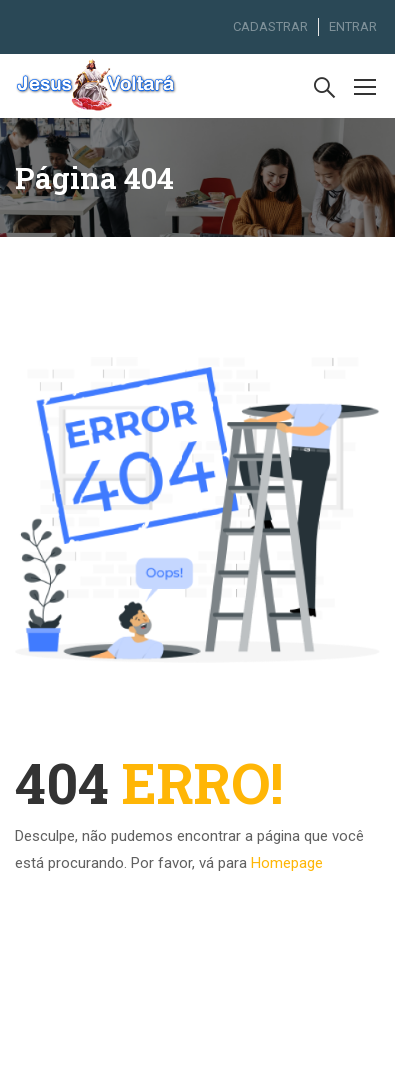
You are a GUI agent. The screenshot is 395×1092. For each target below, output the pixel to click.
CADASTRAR (270, 26)
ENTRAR (353, 26)
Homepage (287, 863)
